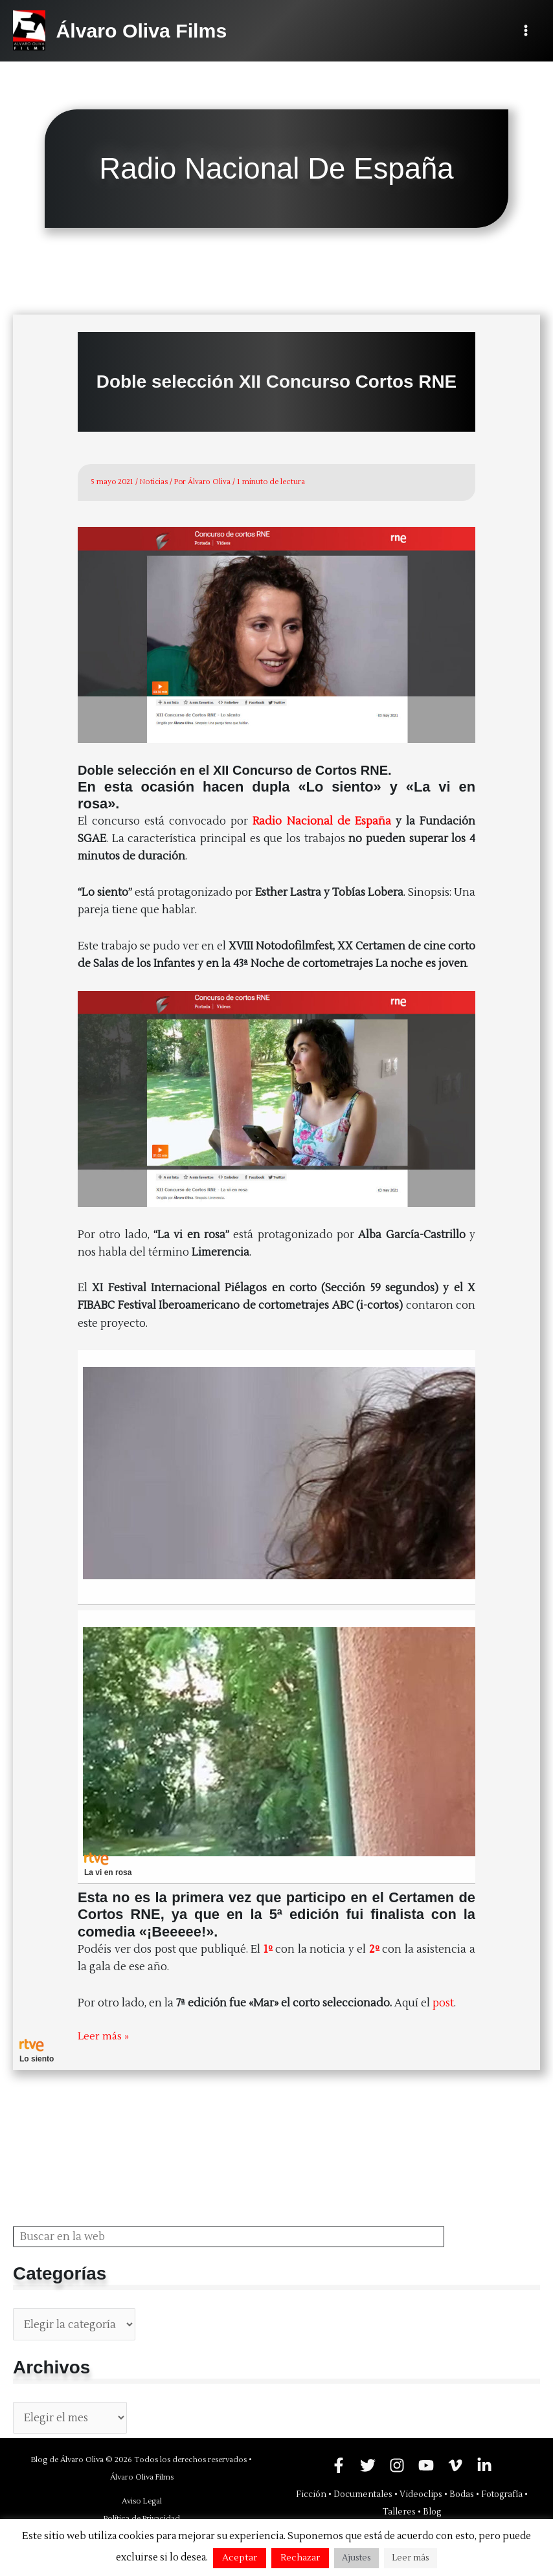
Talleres (399, 2511)
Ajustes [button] (356, 2558)
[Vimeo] (455, 2464)
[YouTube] (426, 2464)
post (443, 2003)
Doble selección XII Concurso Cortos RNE (276, 382)
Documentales (362, 2494)
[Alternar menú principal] (525, 30)
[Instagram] (397, 2464)
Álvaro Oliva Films (146, 30)
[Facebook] (338, 2464)
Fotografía (502, 2494)
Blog (432, 2511)
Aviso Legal (142, 2500)
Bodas (461, 2494)
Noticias (154, 482)
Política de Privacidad (142, 2518)
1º (268, 1949)
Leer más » (104, 2036)
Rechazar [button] (300, 2558)
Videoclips (421, 2494)
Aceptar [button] (239, 2558)
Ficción (311, 2494)
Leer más (410, 2558)
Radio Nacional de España (321, 821)
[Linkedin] (484, 2464)
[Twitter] (368, 2464)
